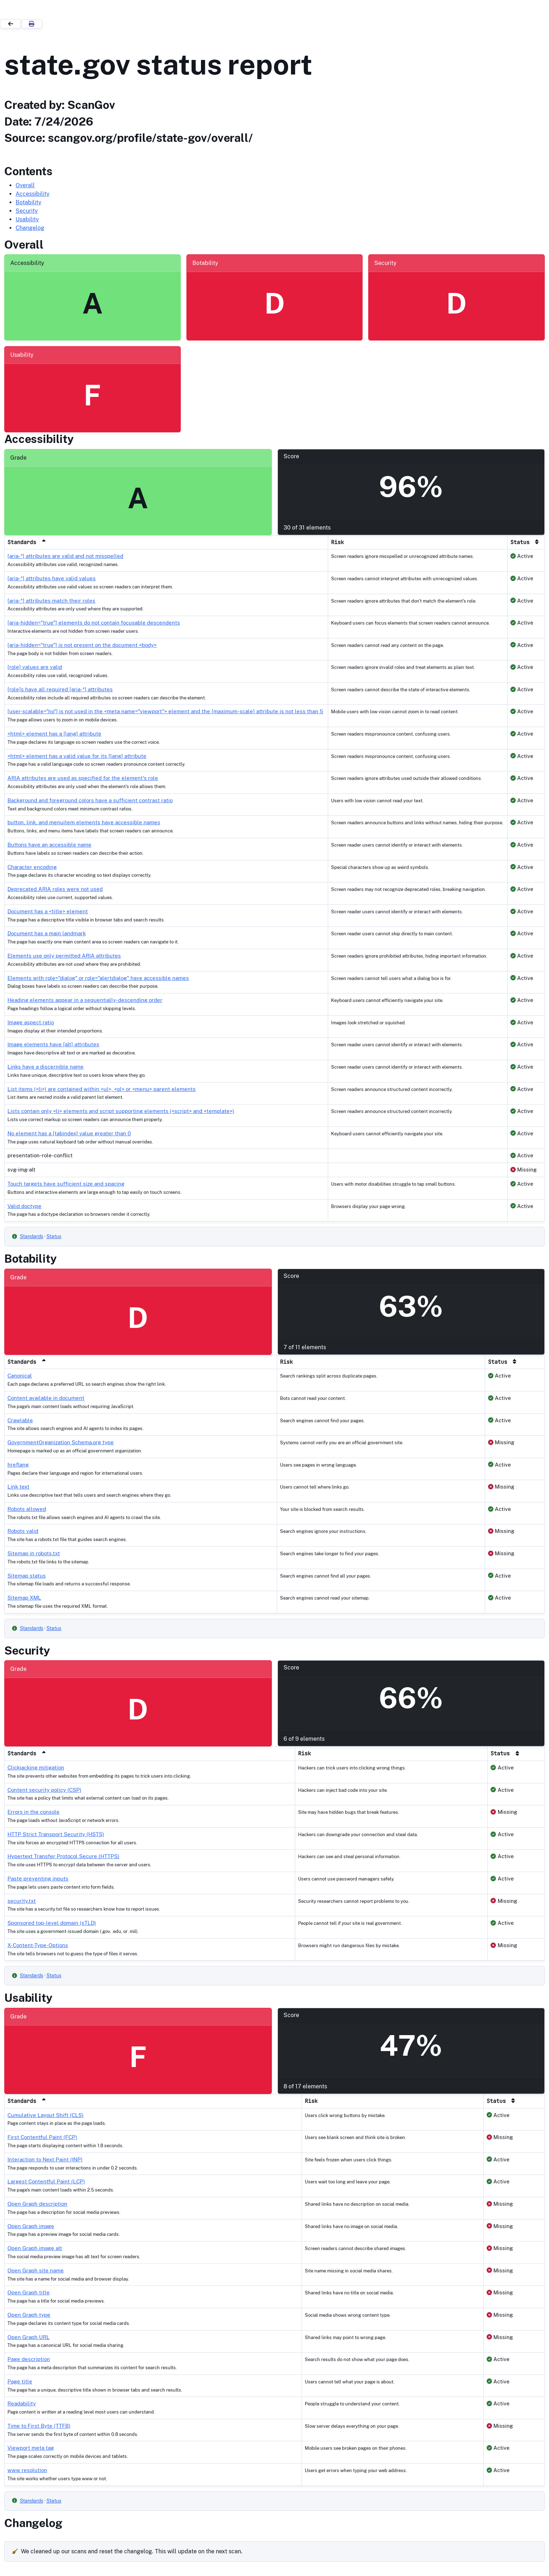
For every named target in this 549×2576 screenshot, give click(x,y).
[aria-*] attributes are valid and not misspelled (65, 556)
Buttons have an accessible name (49, 845)
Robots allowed (26, 1509)
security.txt (21, 1901)
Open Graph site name (35, 2270)
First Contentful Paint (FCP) (42, 2137)
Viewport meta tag (30, 2448)
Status (53, 1236)
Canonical (19, 1376)
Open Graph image (30, 2226)
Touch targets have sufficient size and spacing (65, 1184)
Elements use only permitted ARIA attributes (64, 956)
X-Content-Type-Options (37, 1945)
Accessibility (33, 193)
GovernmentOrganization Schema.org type (60, 1442)
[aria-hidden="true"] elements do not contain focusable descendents (93, 623)
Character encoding (32, 867)
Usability (27, 219)
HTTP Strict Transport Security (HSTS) (55, 1834)
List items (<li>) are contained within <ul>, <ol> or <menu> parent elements (101, 1089)
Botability (28, 202)
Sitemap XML (24, 1598)
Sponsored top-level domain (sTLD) (51, 1923)
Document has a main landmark (46, 933)
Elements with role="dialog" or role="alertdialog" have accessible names (98, 978)
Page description (28, 2359)
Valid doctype (24, 1206)
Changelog (30, 228)
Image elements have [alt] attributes (53, 1044)
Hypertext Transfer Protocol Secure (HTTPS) (63, 1856)
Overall (25, 185)
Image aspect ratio (30, 1022)
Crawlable (20, 1420)
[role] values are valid (34, 667)
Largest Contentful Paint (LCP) (46, 2181)
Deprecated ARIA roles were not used (55, 889)
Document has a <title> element (47, 911)
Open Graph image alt (34, 2248)
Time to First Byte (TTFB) (39, 2426)
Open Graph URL (28, 2337)
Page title (19, 2381)
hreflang (18, 1465)
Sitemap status (26, 1576)
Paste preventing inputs (37, 1879)
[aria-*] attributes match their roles (51, 601)
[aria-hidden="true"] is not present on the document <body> (82, 645)
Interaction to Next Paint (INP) (45, 2159)
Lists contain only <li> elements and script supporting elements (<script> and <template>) (120, 1111)
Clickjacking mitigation (35, 1768)
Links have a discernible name (45, 1067)
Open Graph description (37, 2204)
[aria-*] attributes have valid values (51, 578)
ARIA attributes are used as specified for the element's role (82, 778)
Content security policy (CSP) (44, 1790)
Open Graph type (28, 2315)
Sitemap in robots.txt (33, 1553)
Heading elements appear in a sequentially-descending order (84, 1000)
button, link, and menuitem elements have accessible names (83, 822)
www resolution (27, 2470)
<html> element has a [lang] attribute (54, 734)
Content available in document (45, 1398)
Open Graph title (28, 2292)
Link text (18, 1487)
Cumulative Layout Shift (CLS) (45, 2115)
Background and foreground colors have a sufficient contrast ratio (90, 800)
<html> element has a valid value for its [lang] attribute (76, 756)
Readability (21, 2403)
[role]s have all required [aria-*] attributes (60, 689)
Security (27, 210)
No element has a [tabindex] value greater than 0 (69, 1133)
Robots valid (22, 1531)
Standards (31, 1236)
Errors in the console (33, 1812)
